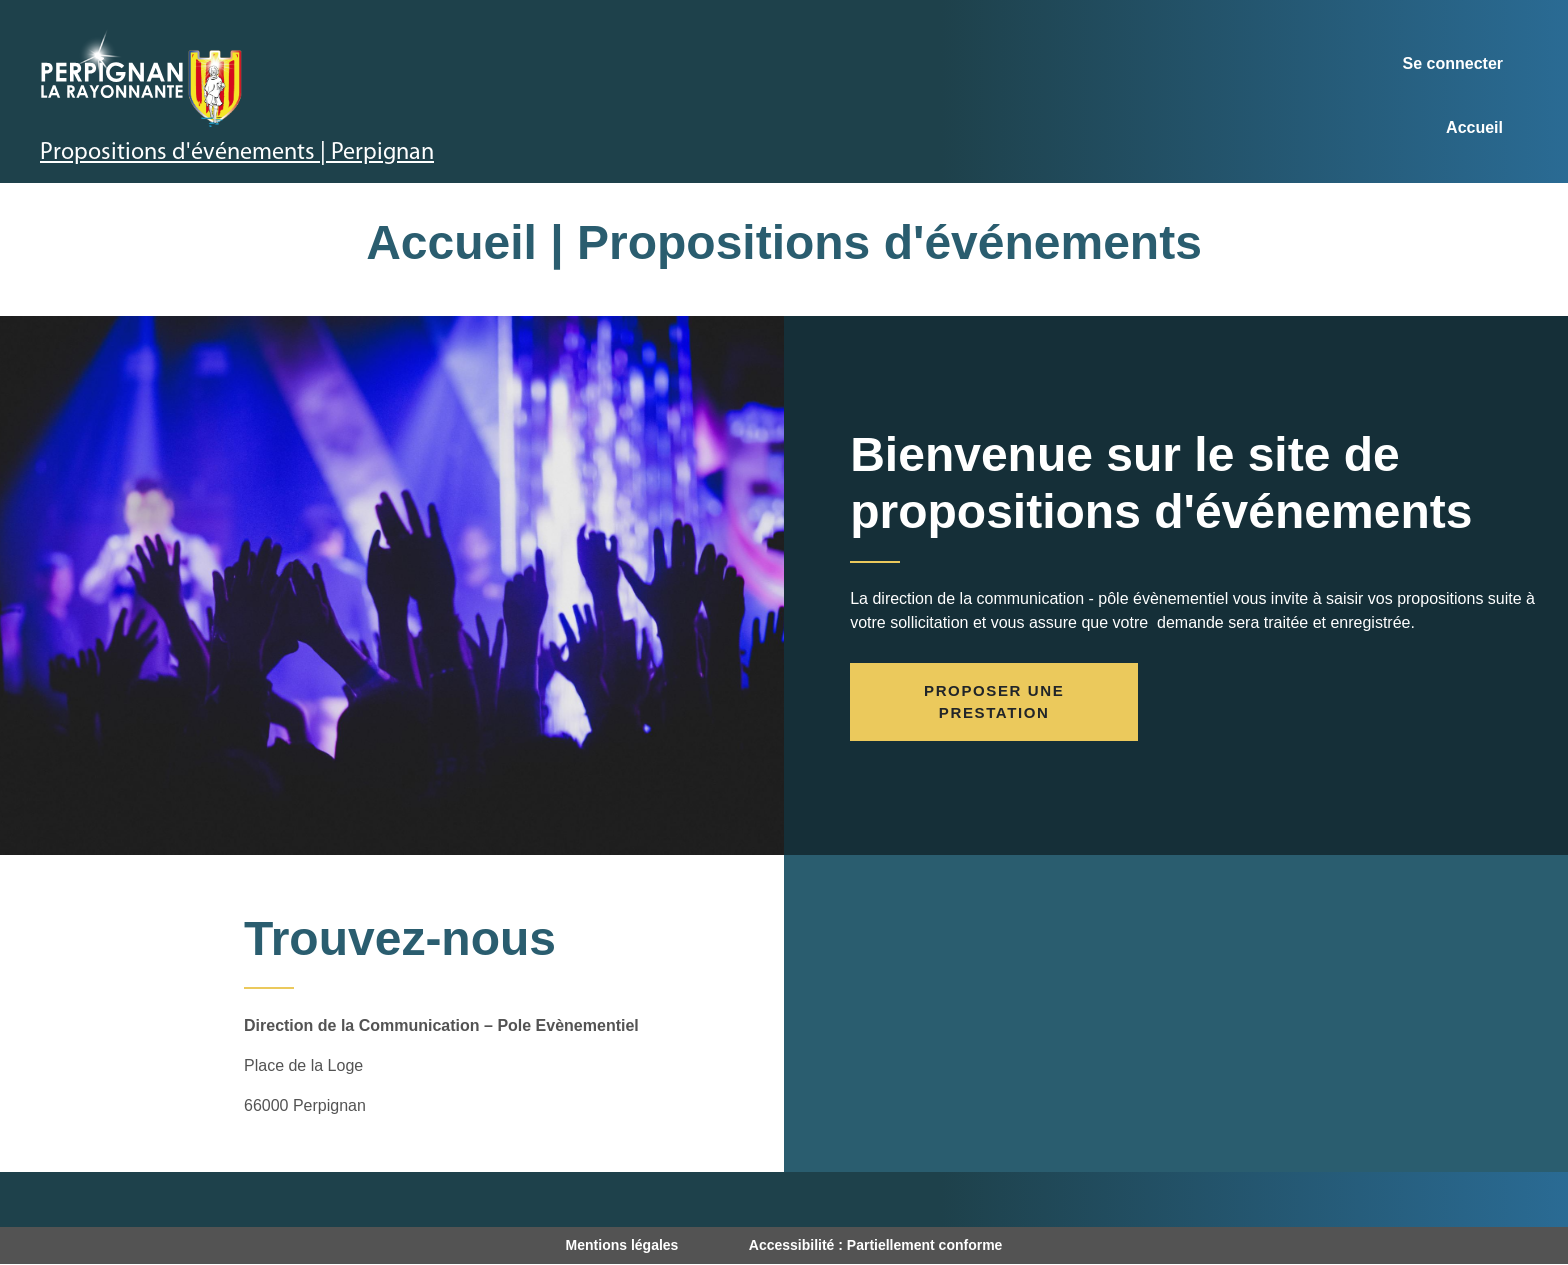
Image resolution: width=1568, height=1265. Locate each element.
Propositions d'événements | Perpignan (237, 153)
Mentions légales (622, 1245)
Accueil (1474, 127)
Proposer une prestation (994, 702)
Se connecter (1453, 63)
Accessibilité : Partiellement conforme (876, 1245)
